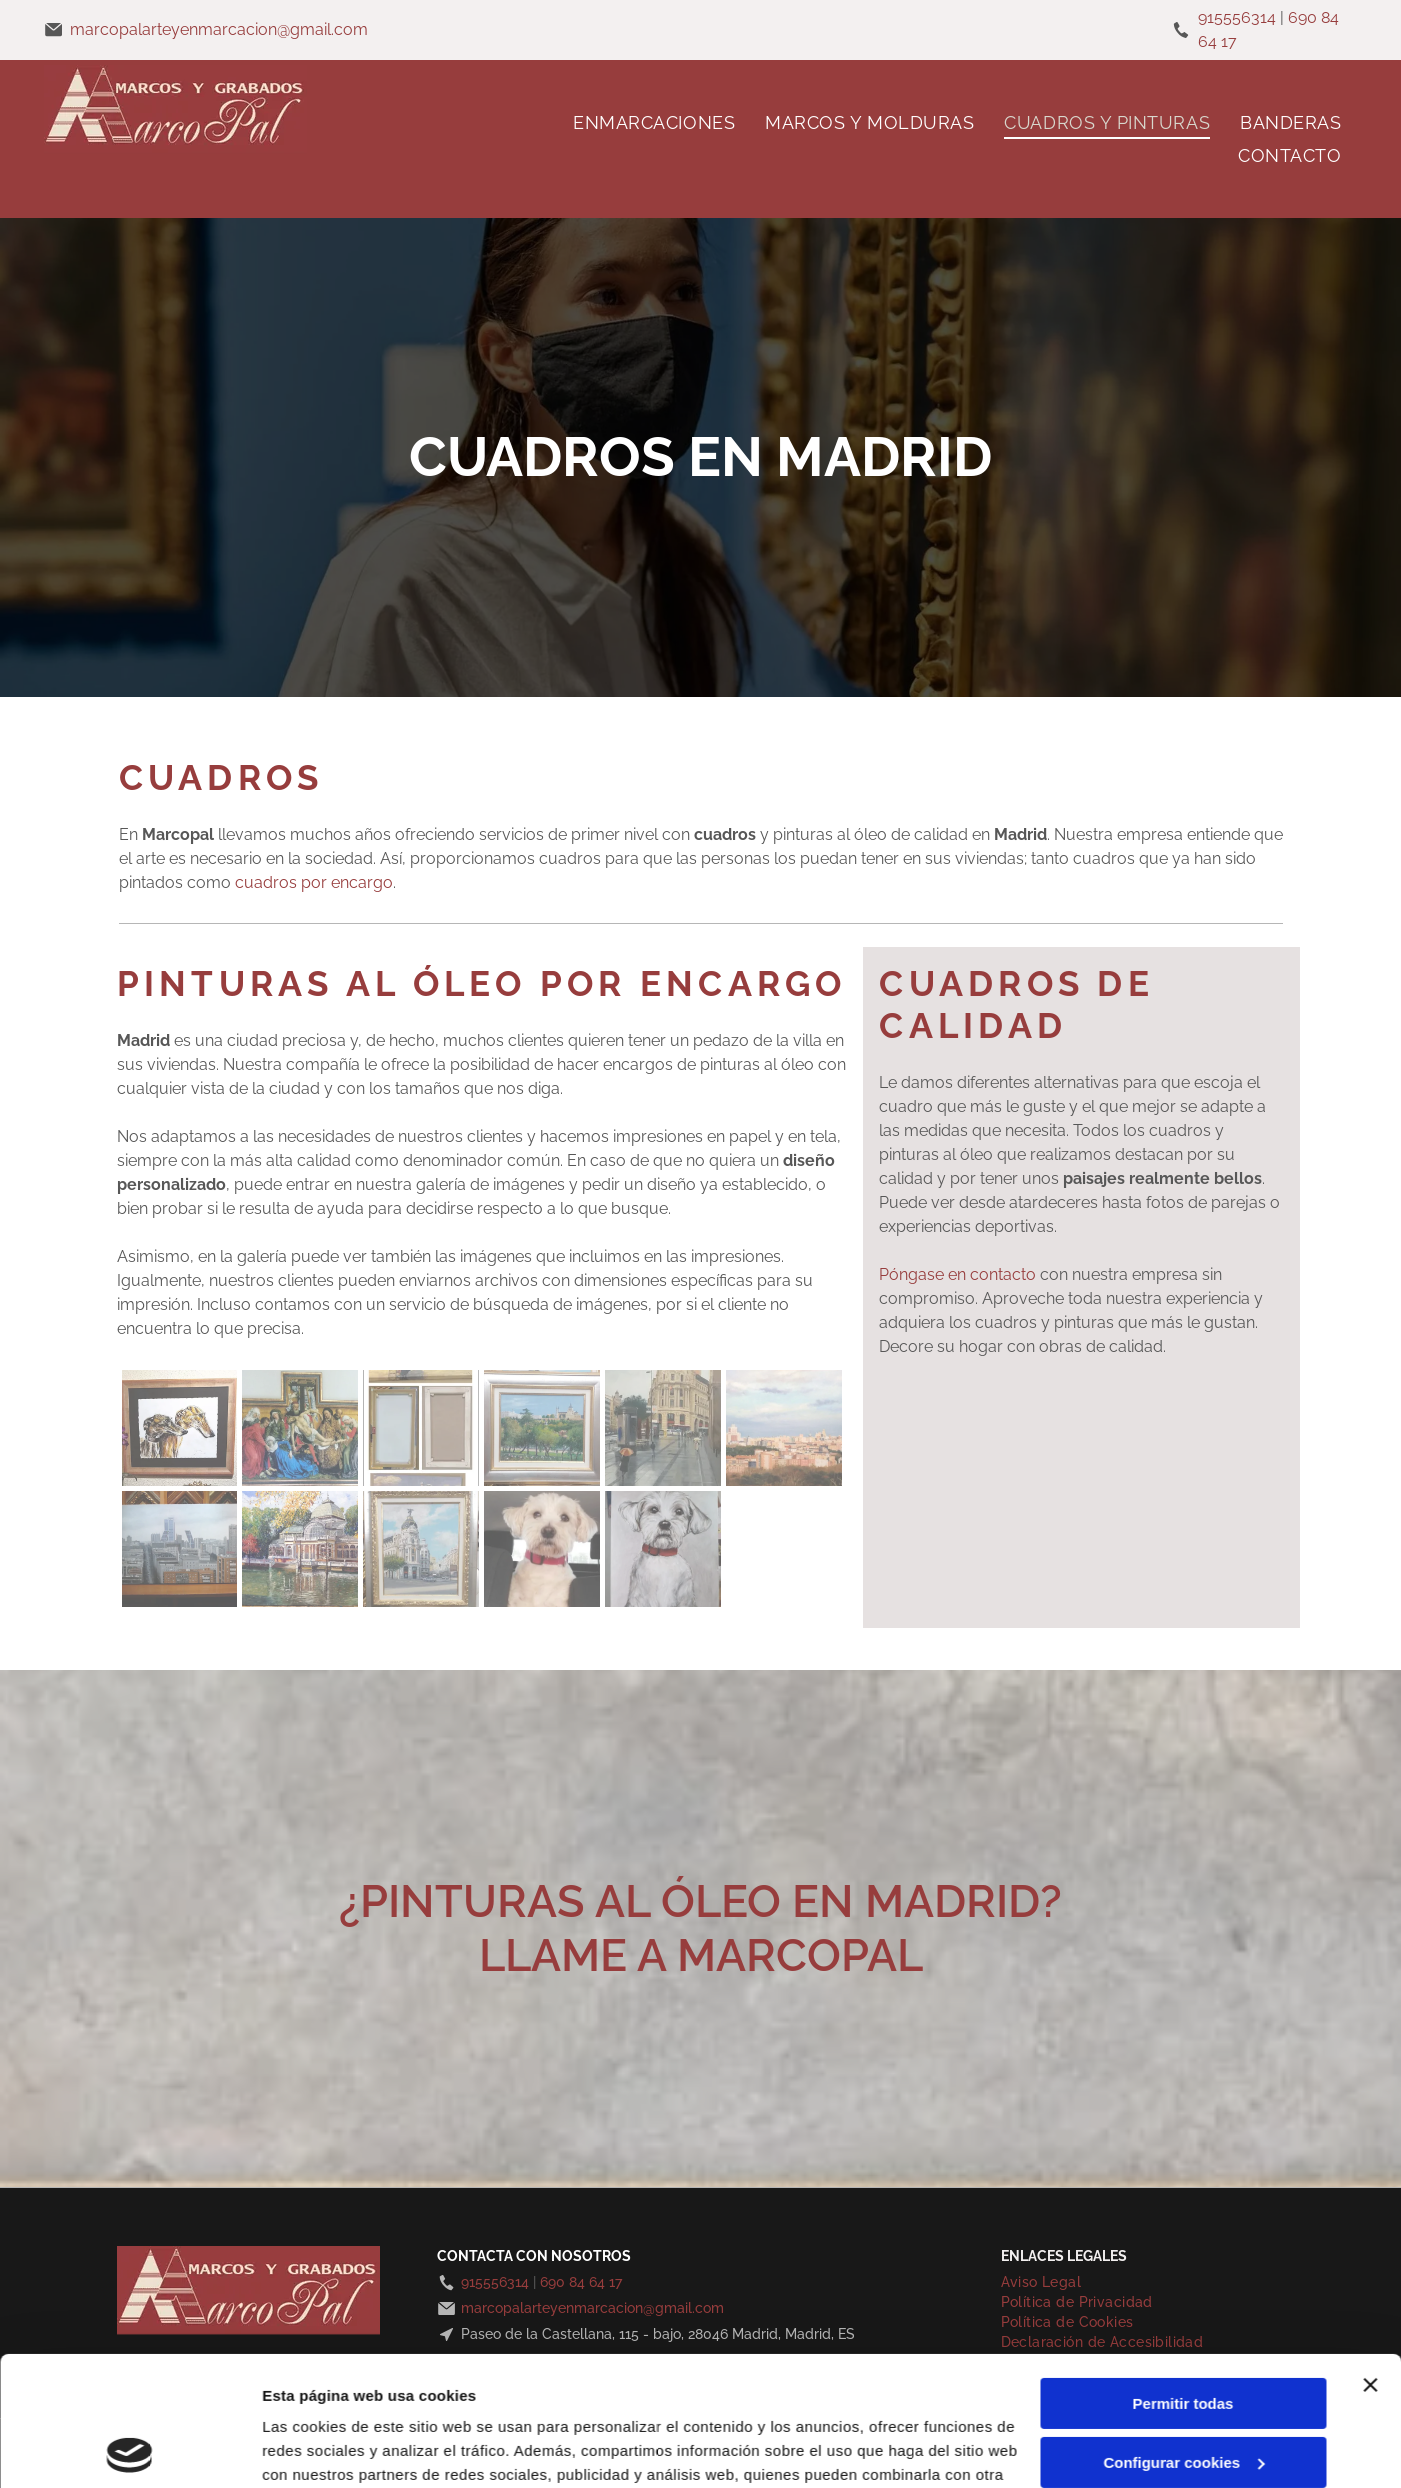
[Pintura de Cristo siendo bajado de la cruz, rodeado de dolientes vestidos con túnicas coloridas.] (300, 1428)
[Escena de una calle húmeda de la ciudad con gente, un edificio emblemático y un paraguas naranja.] (663, 1428)
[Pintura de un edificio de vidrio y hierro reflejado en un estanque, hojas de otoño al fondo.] (300, 1549)
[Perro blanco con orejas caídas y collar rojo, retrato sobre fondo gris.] (663, 1549)
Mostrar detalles (320, 2448)
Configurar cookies (1183, 2332)
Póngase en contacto (957, 1274)
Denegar (1183, 2391)
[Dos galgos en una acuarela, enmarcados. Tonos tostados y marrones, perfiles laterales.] (180, 1428)
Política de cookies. (408, 2393)
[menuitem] (654, 123)
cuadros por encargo (314, 882)
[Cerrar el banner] (1370, 2256)
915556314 (1237, 17)
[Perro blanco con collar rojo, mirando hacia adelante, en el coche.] (542, 1549)
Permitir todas (1183, 2274)
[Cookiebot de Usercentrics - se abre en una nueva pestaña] (129, 2449)
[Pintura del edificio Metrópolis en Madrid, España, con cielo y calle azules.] (421, 1549)
